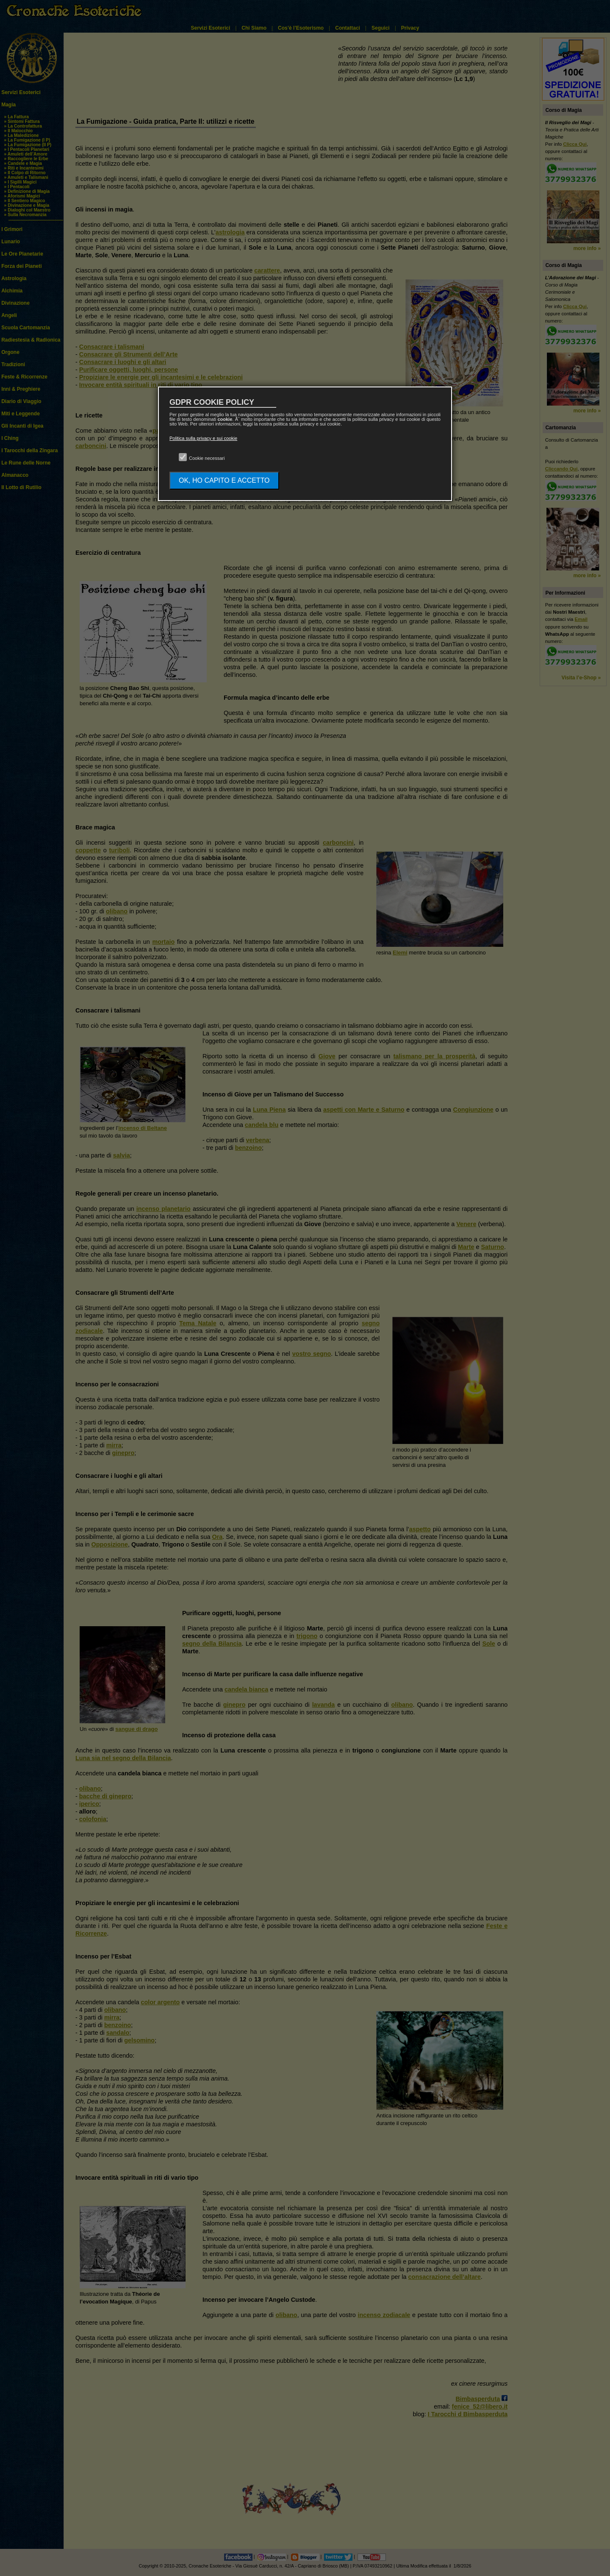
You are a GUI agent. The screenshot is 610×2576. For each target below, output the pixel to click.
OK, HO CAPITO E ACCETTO (224, 480)
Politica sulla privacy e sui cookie (203, 438)
